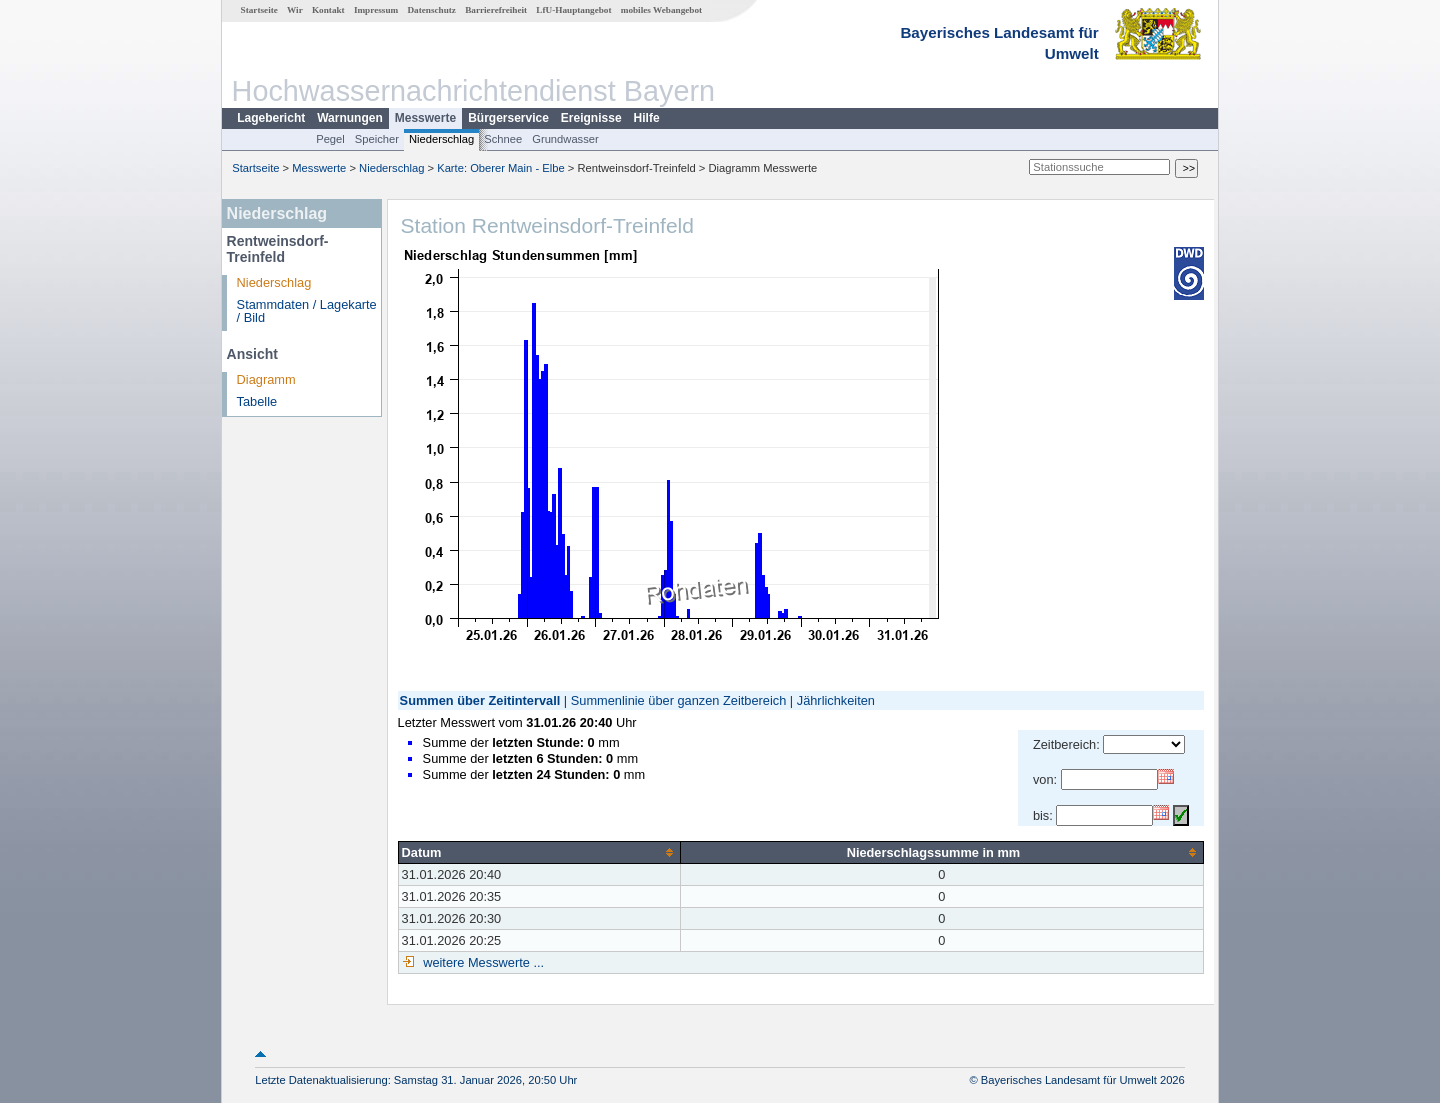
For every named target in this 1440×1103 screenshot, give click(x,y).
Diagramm (266, 379)
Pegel (330, 139)
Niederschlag (441, 139)
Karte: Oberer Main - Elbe (500, 168)
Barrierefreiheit (496, 10)
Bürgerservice (508, 118)
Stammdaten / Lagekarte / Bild (307, 311)
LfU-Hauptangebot (573, 10)
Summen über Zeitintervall (480, 700)
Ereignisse (591, 118)
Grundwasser (565, 139)
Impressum (376, 10)
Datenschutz (431, 10)
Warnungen (350, 118)
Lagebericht (271, 118)
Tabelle (257, 401)
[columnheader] (539, 852)
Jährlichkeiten (836, 700)
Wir (295, 10)
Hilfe (647, 118)
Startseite (259, 10)
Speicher (377, 139)
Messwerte (425, 118)
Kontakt (328, 10)
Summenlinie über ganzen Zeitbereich (679, 700)
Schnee (503, 139)
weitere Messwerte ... (482, 962)
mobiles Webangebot (661, 10)
